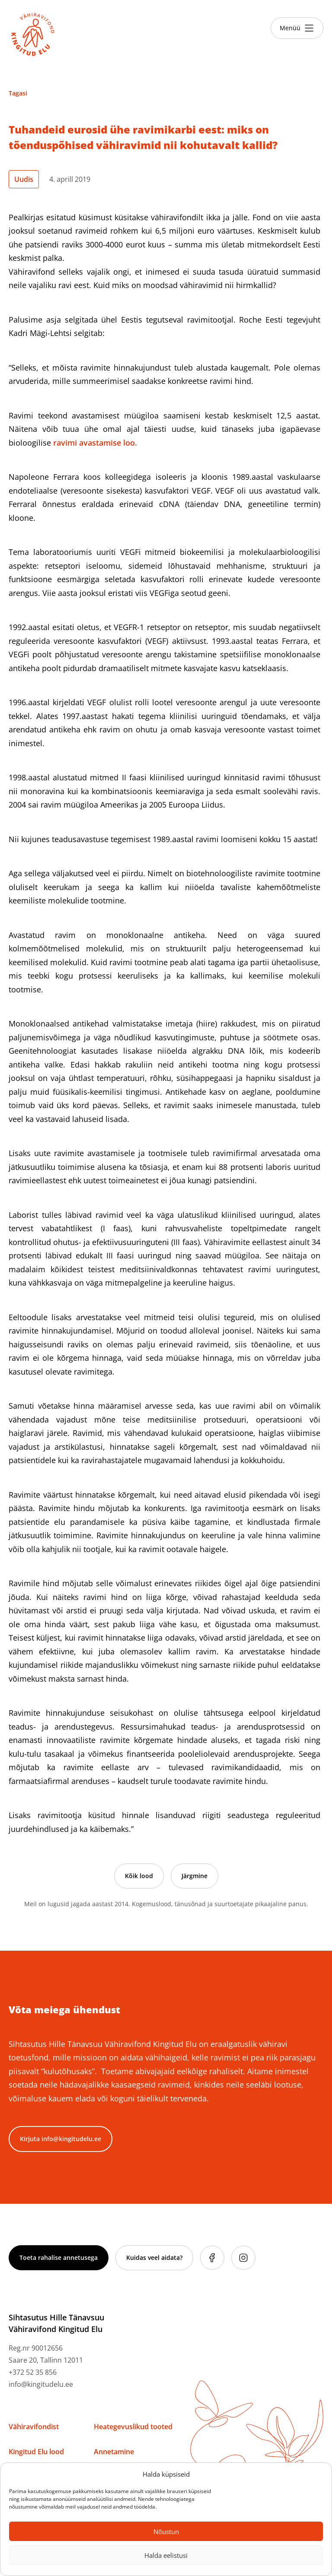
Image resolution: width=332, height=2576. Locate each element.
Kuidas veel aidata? (154, 2257)
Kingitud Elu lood (36, 2451)
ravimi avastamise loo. (96, 442)
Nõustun (166, 2531)
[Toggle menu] (297, 28)
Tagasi (18, 93)
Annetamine (114, 2451)
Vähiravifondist (34, 2426)
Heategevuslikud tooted (133, 2426)
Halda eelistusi (166, 2555)
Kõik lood (139, 1876)
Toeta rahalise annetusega (58, 2257)
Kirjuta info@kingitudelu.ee (60, 2139)
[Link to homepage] (33, 34)
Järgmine (195, 1876)
